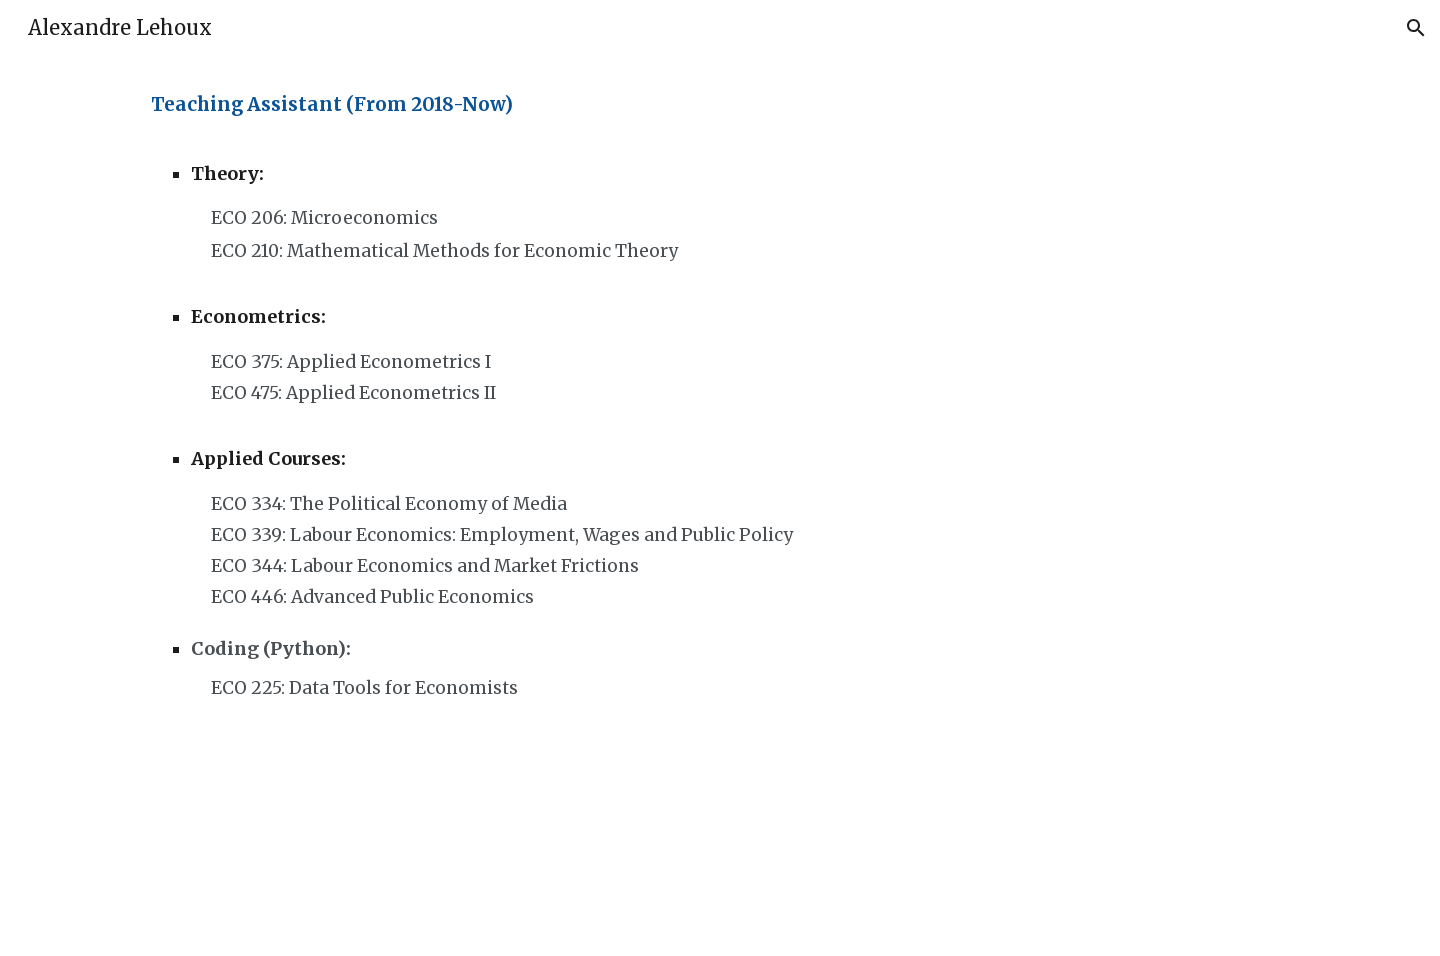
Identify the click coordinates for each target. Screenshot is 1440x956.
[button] (1416, 28)
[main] (572, 105)
